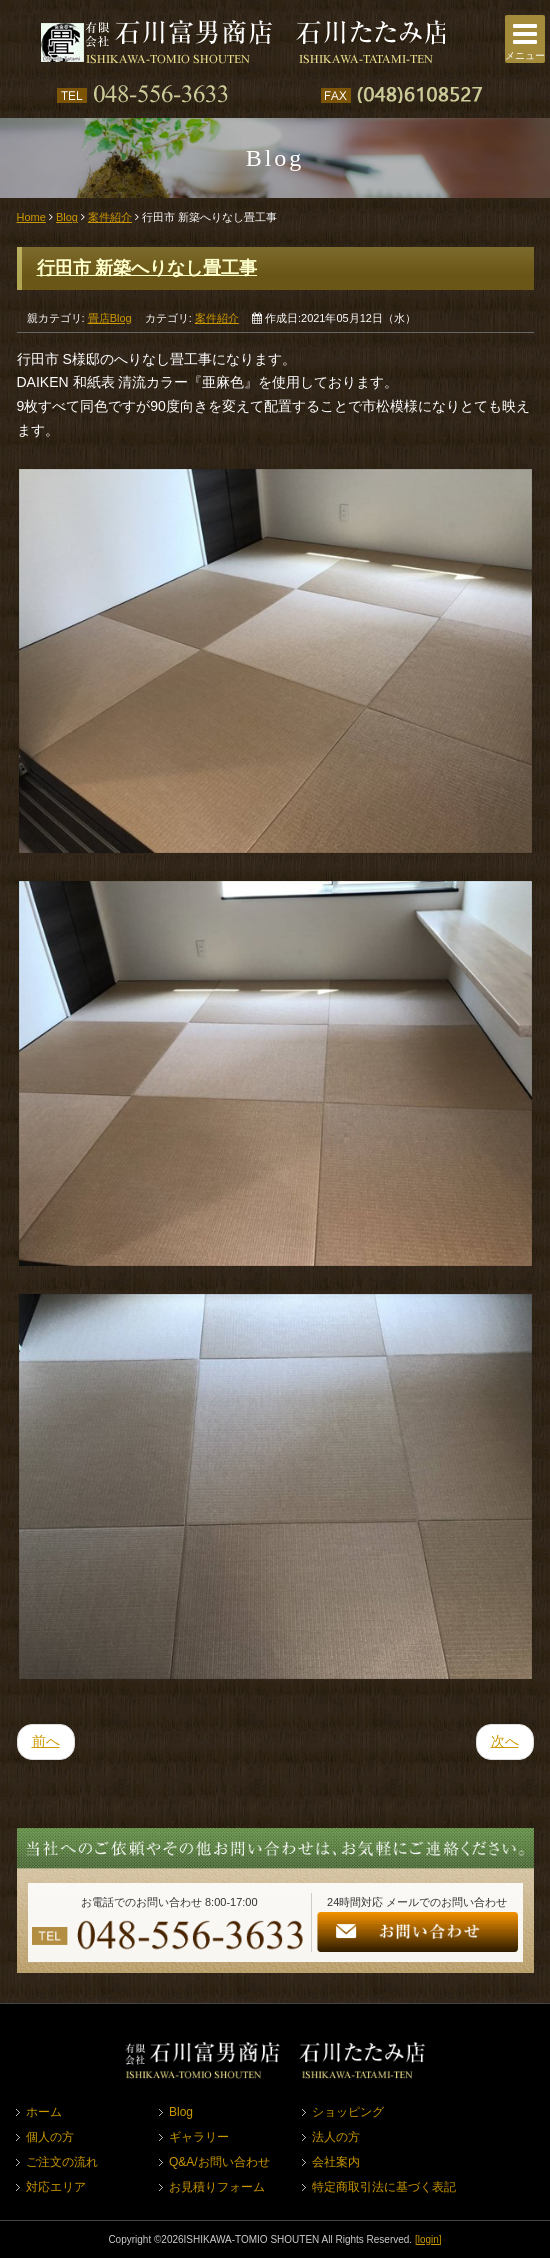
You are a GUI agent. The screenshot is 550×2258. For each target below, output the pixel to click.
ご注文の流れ (62, 2162)
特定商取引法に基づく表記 (384, 2187)
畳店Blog (110, 318)
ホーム (44, 2112)
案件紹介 (110, 217)
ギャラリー (199, 2137)
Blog (67, 217)
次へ (505, 1741)
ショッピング (348, 2112)
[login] (428, 2239)
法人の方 (336, 2137)
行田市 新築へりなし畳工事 (147, 268)
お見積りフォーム (217, 2187)
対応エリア (56, 2187)
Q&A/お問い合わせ (219, 2162)
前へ (46, 1741)
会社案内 (336, 2162)
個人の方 (50, 2137)
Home (31, 217)
